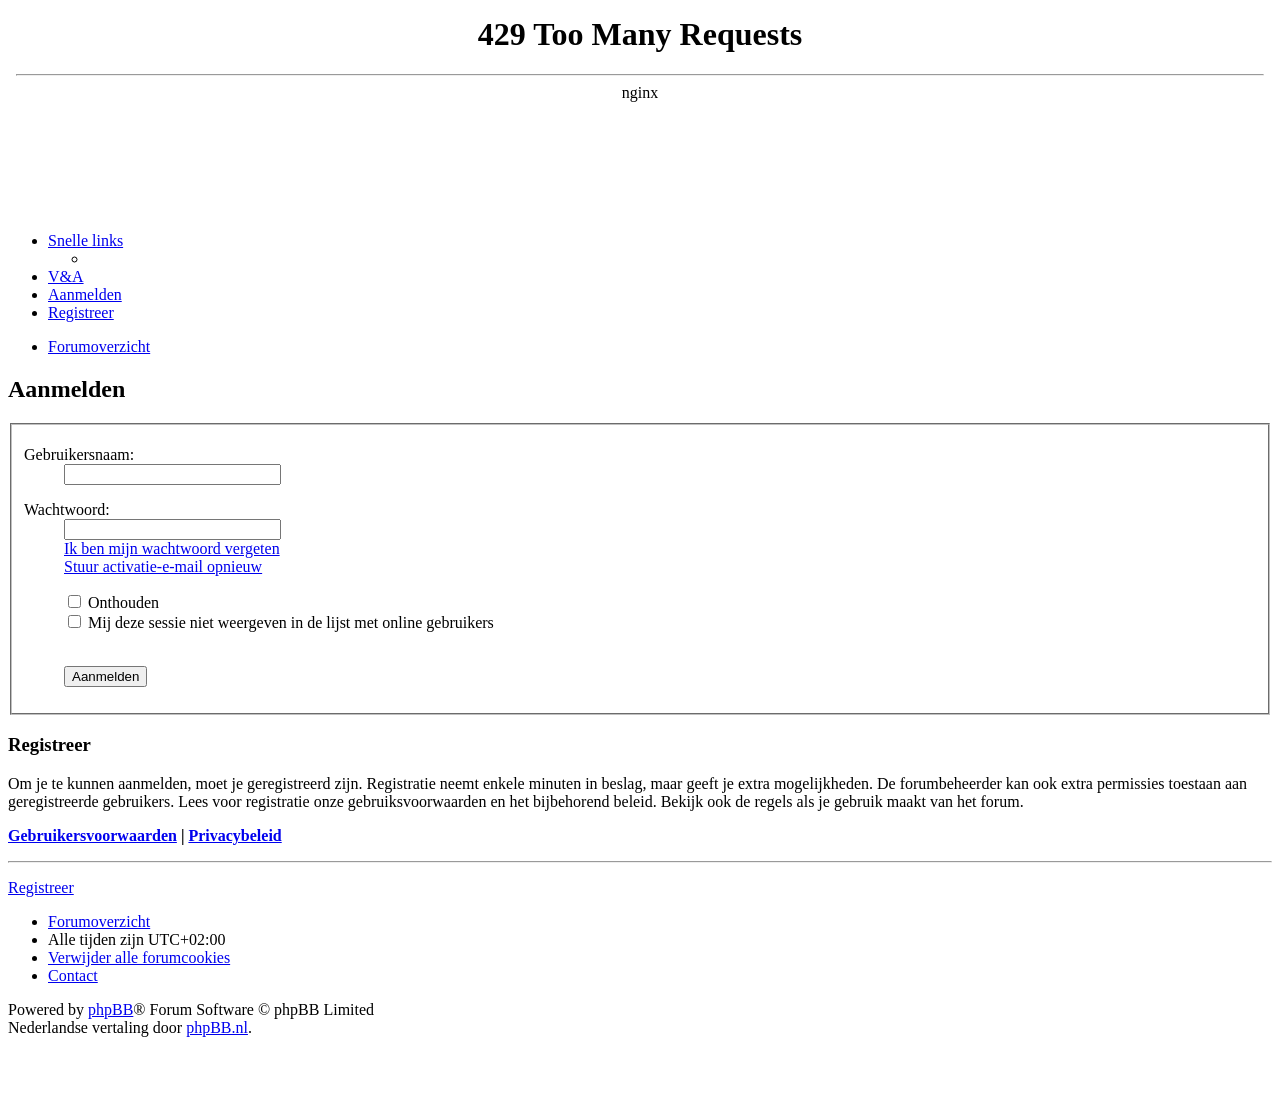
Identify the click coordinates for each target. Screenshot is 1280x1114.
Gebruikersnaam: (79, 454)
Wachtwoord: (67, 509)
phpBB (110, 1009)
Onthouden (113, 602)
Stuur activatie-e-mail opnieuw (163, 566)
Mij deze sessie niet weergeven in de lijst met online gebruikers (281, 622)
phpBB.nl (217, 1027)
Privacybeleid (234, 835)
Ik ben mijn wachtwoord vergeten (172, 548)
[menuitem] (66, 276)
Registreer (41, 887)
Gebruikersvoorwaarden (92, 835)
